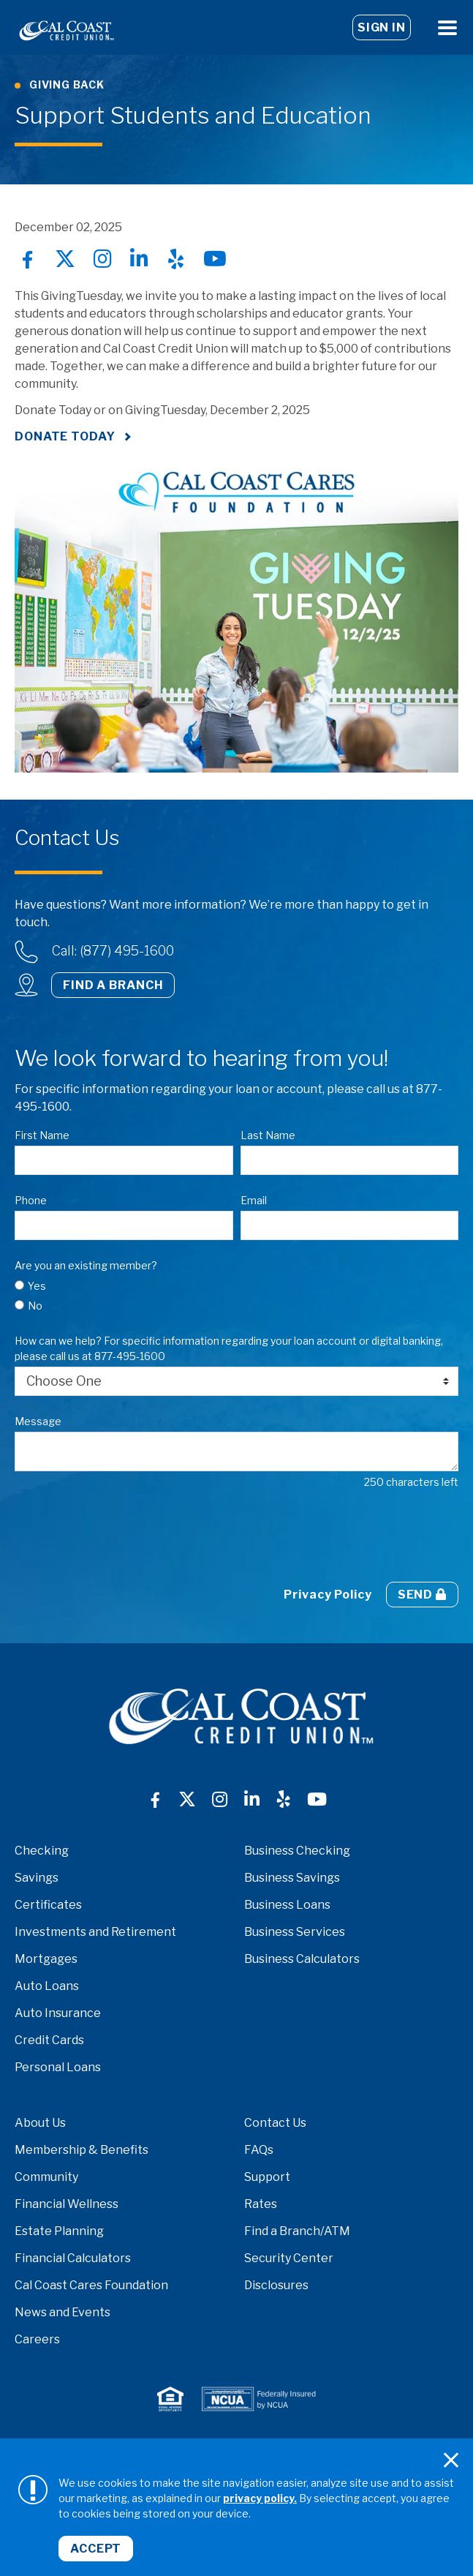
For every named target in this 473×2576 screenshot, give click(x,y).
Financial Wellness (66, 2204)
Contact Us (275, 2123)
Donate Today (65, 436)
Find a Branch (113, 985)
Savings (36, 1878)
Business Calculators (302, 1959)
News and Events (62, 2312)
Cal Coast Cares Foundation (91, 2285)
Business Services (294, 1932)
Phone (31, 1200)
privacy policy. (260, 2498)
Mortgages (46, 1959)
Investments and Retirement (95, 1932)
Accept (95, 2549)
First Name (42, 1135)
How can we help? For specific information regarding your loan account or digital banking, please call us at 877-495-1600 (229, 1348)
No (35, 1305)
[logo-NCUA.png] (259, 2399)
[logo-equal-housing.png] (170, 2399)
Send (422, 1594)
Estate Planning (59, 2231)
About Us (40, 2123)
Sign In (381, 27)
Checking (42, 1851)
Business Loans (287, 1905)
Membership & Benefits (81, 2150)
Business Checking (297, 1851)
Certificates (48, 1905)
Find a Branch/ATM (297, 2231)
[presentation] (126, 1535)
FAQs (258, 2150)
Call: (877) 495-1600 (113, 950)
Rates (260, 2204)
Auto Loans (47, 1986)
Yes (37, 1286)
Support (267, 2177)
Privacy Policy (327, 1594)
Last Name (268, 1135)
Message (38, 1421)
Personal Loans (58, 2067)
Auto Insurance (58, 2013)
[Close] (451, 2460)
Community (46, 2177)
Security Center (288, 2258)
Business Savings (292, 1878)
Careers (37, 2339)
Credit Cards (49, 2040)
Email (254, 1200)
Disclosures (276, 2285)
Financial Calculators (73, 2258)
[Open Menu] (447, 27)
